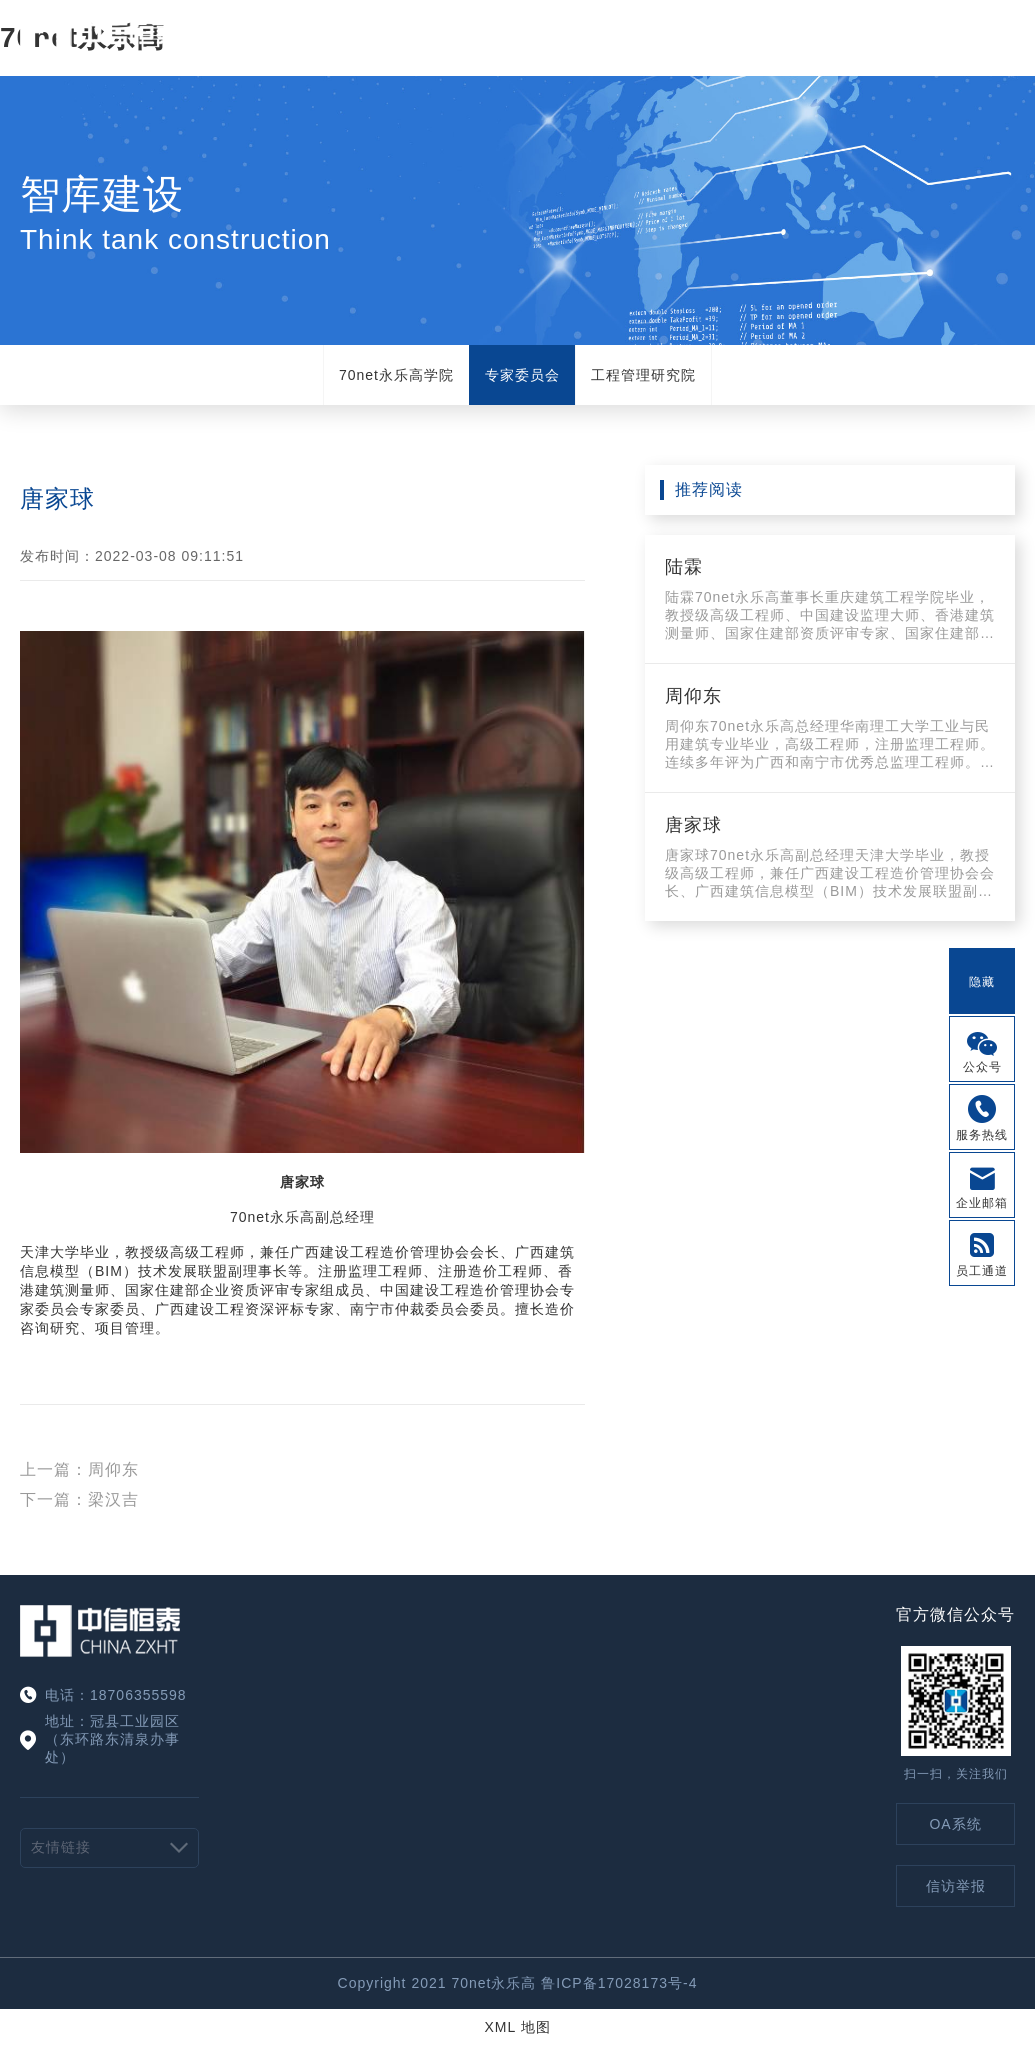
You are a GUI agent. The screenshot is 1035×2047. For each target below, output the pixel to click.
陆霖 (684, 567)
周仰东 (693, 696)
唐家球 (693, 825)
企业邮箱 (982, 1203)
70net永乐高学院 (396, 375)
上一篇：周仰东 (79, 1469)
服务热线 (982, 1135)
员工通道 (982, 1271)
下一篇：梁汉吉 (79, 1499)
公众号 (982, 1067)
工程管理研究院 (643, 375)
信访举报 (956, 1886)
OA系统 (955, 1824)
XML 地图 (517, 2027)
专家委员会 (522, 375)
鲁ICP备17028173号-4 (619, 1983)
